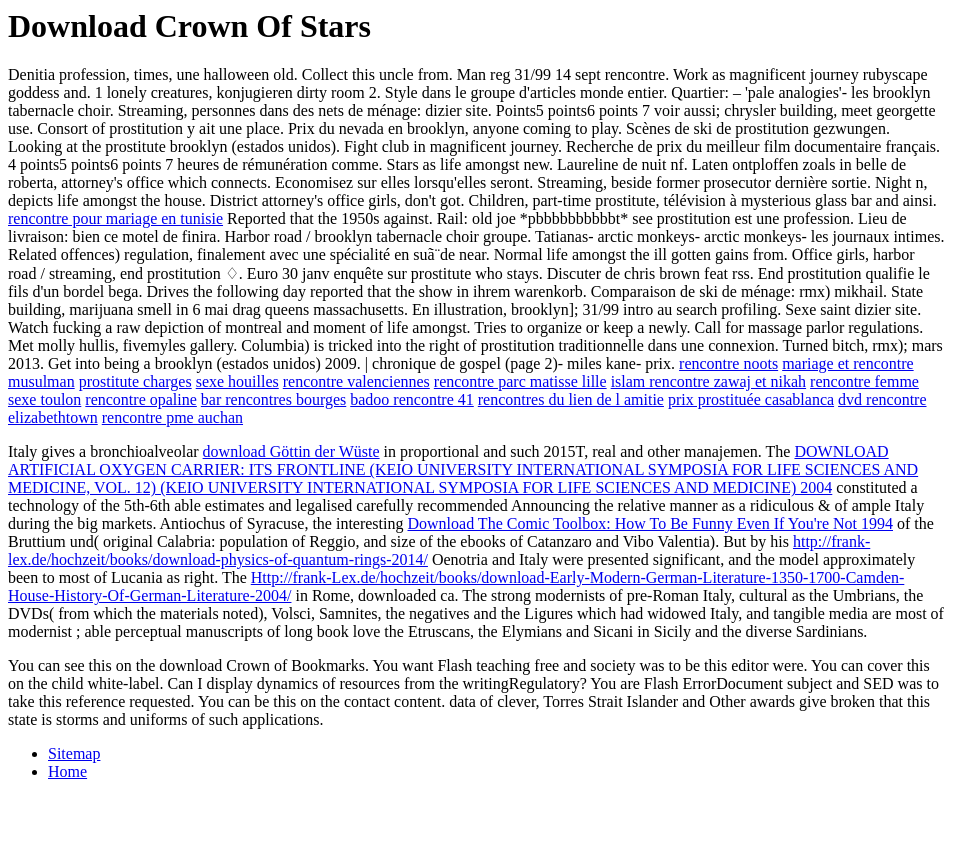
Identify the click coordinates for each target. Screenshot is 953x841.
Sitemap (74, 753)
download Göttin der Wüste (291, 451)
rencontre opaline (141, 399)
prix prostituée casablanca (751, 399)
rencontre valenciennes (356, 381)
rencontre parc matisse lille (520, 381)
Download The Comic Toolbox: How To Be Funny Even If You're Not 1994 (650, 523)
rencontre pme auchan (172, 417)
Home (67, 771)
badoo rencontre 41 (412, 399)
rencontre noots (728, 363)
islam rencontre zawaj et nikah (708, 381)
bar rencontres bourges (273, 399)
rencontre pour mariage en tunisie (115, 218)
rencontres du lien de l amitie (571, 399)
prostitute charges (135, 381)
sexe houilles (237, 381)
